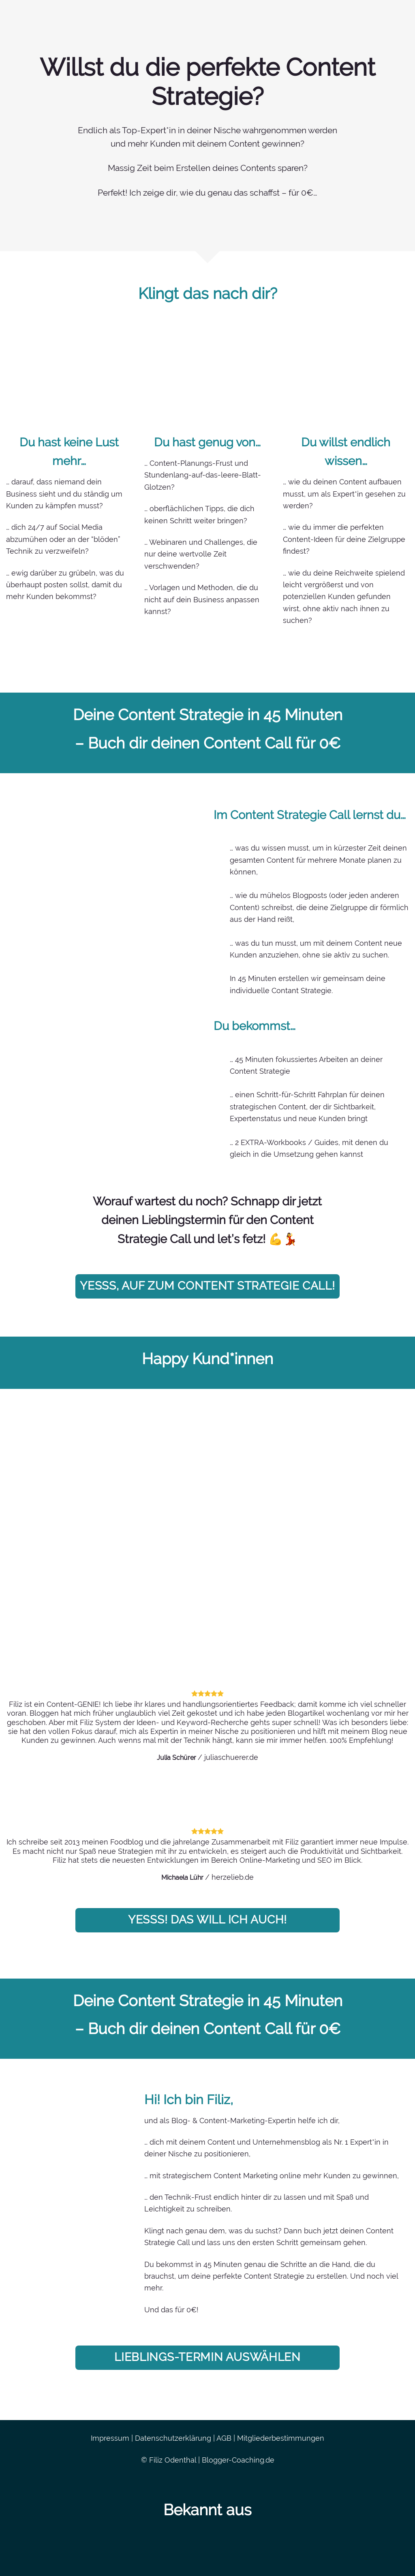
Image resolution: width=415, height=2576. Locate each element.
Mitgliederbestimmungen (280, 2438)
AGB (223, 2438)
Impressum (110, 2438)
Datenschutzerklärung (173, 2438)
